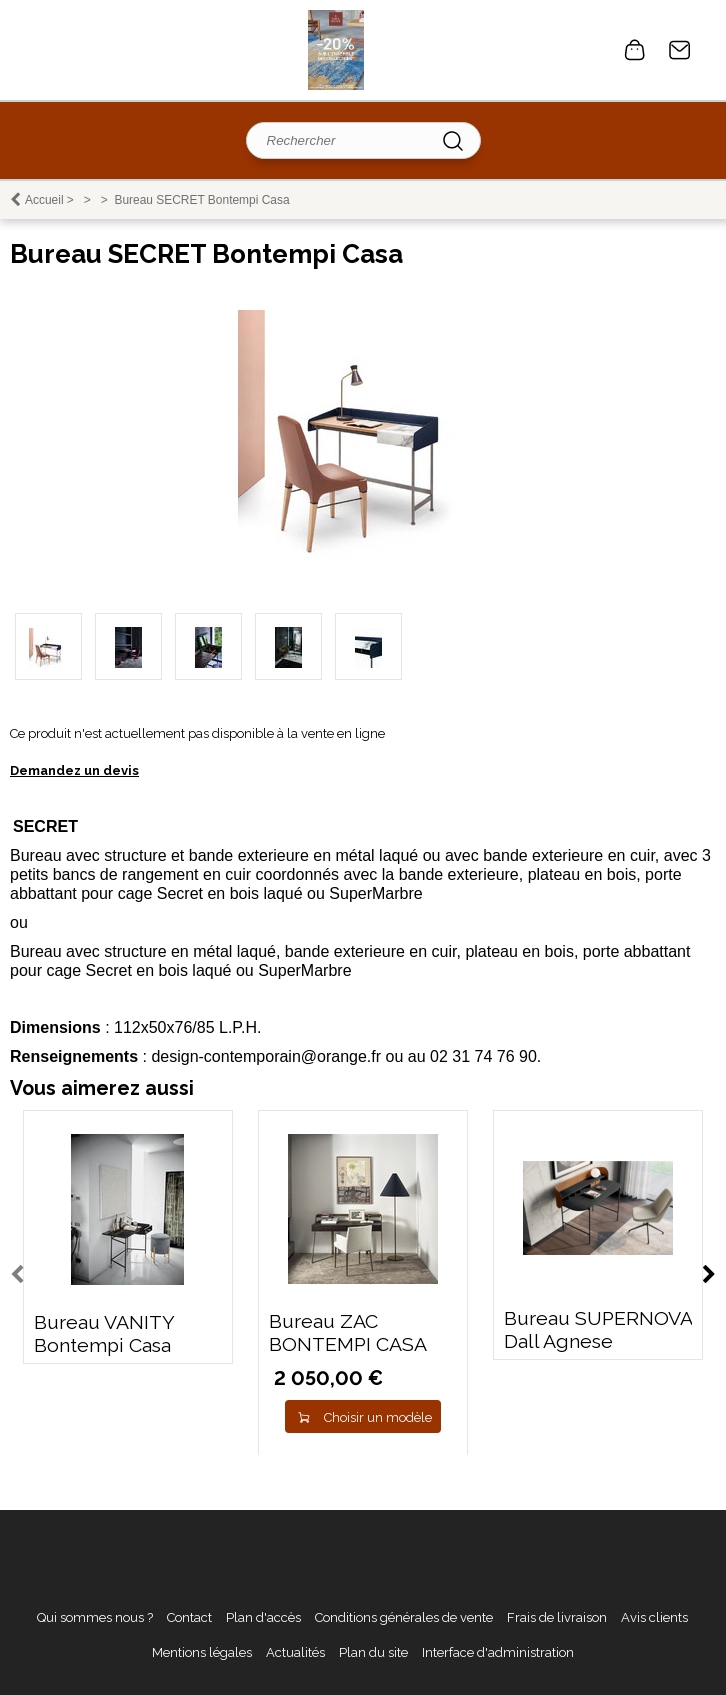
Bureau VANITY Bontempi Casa (104, 1334)
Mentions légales (202, 1652)
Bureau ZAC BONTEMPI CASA (348, 1333)
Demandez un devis (74, 770)
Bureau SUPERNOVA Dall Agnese (598, 1330)
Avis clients (654, 1617)
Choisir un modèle (378, 1417)
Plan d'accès (263, 1617)
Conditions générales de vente (404, 1617)
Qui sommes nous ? (95, 1617)
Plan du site (373, 1652)
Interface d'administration (498, 1652)
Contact (680, 50)
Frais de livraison (557, 1617)
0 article (635, 50)
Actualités (295, 1652)
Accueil (44, 200)
